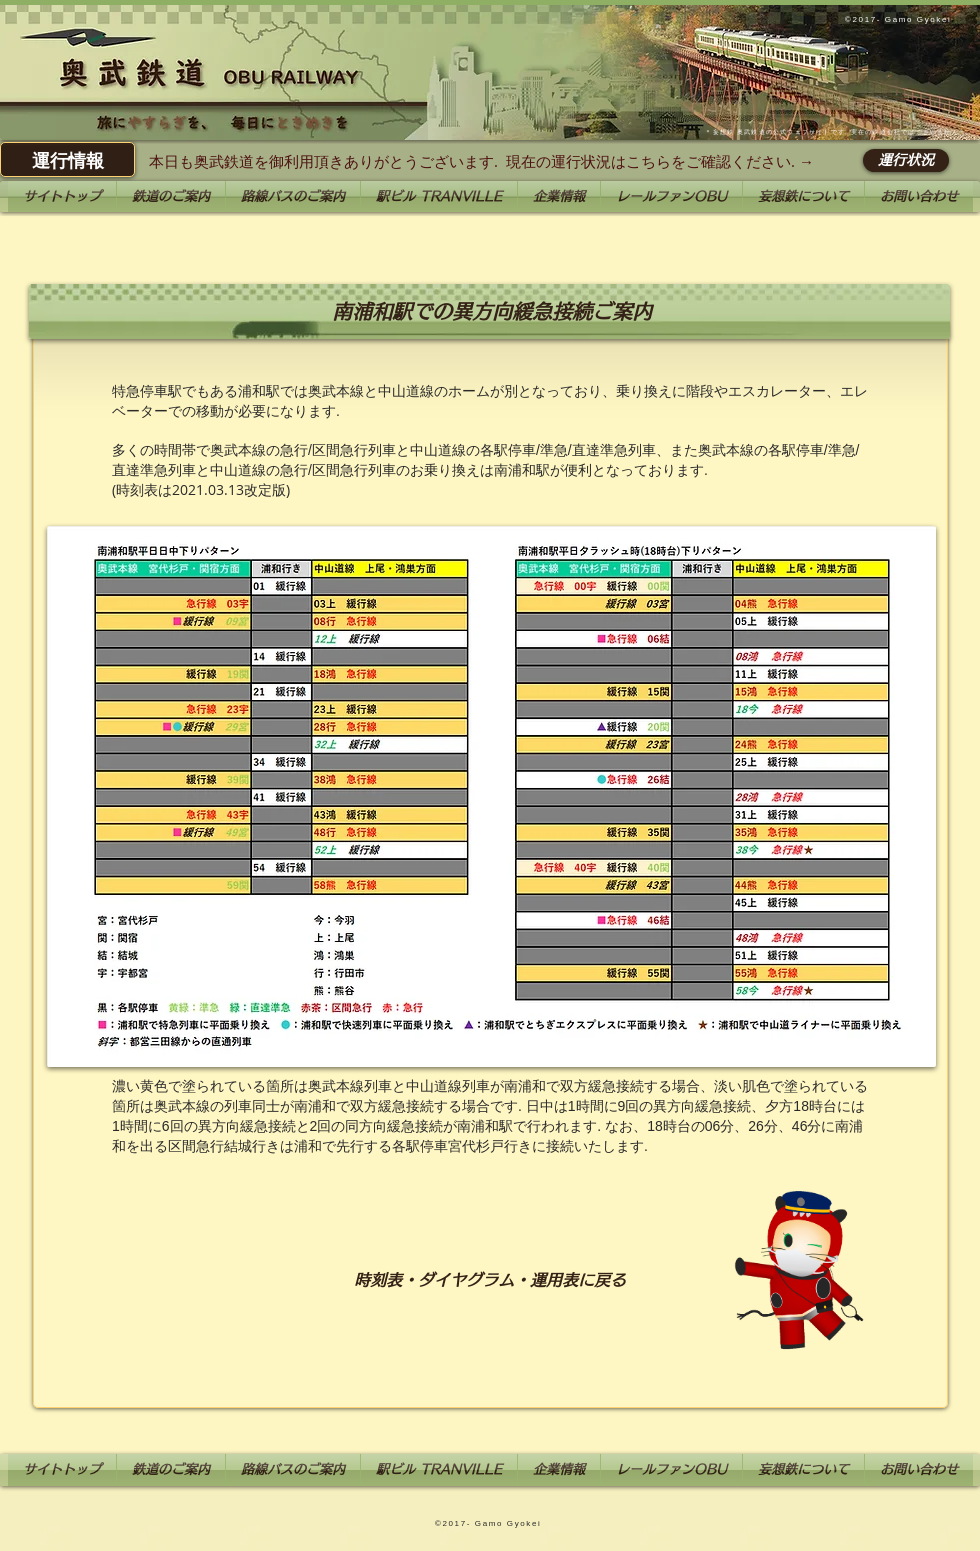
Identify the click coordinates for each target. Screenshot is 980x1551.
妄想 (720, 132)
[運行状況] (906, 160)
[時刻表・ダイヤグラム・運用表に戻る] (490, 1280)
